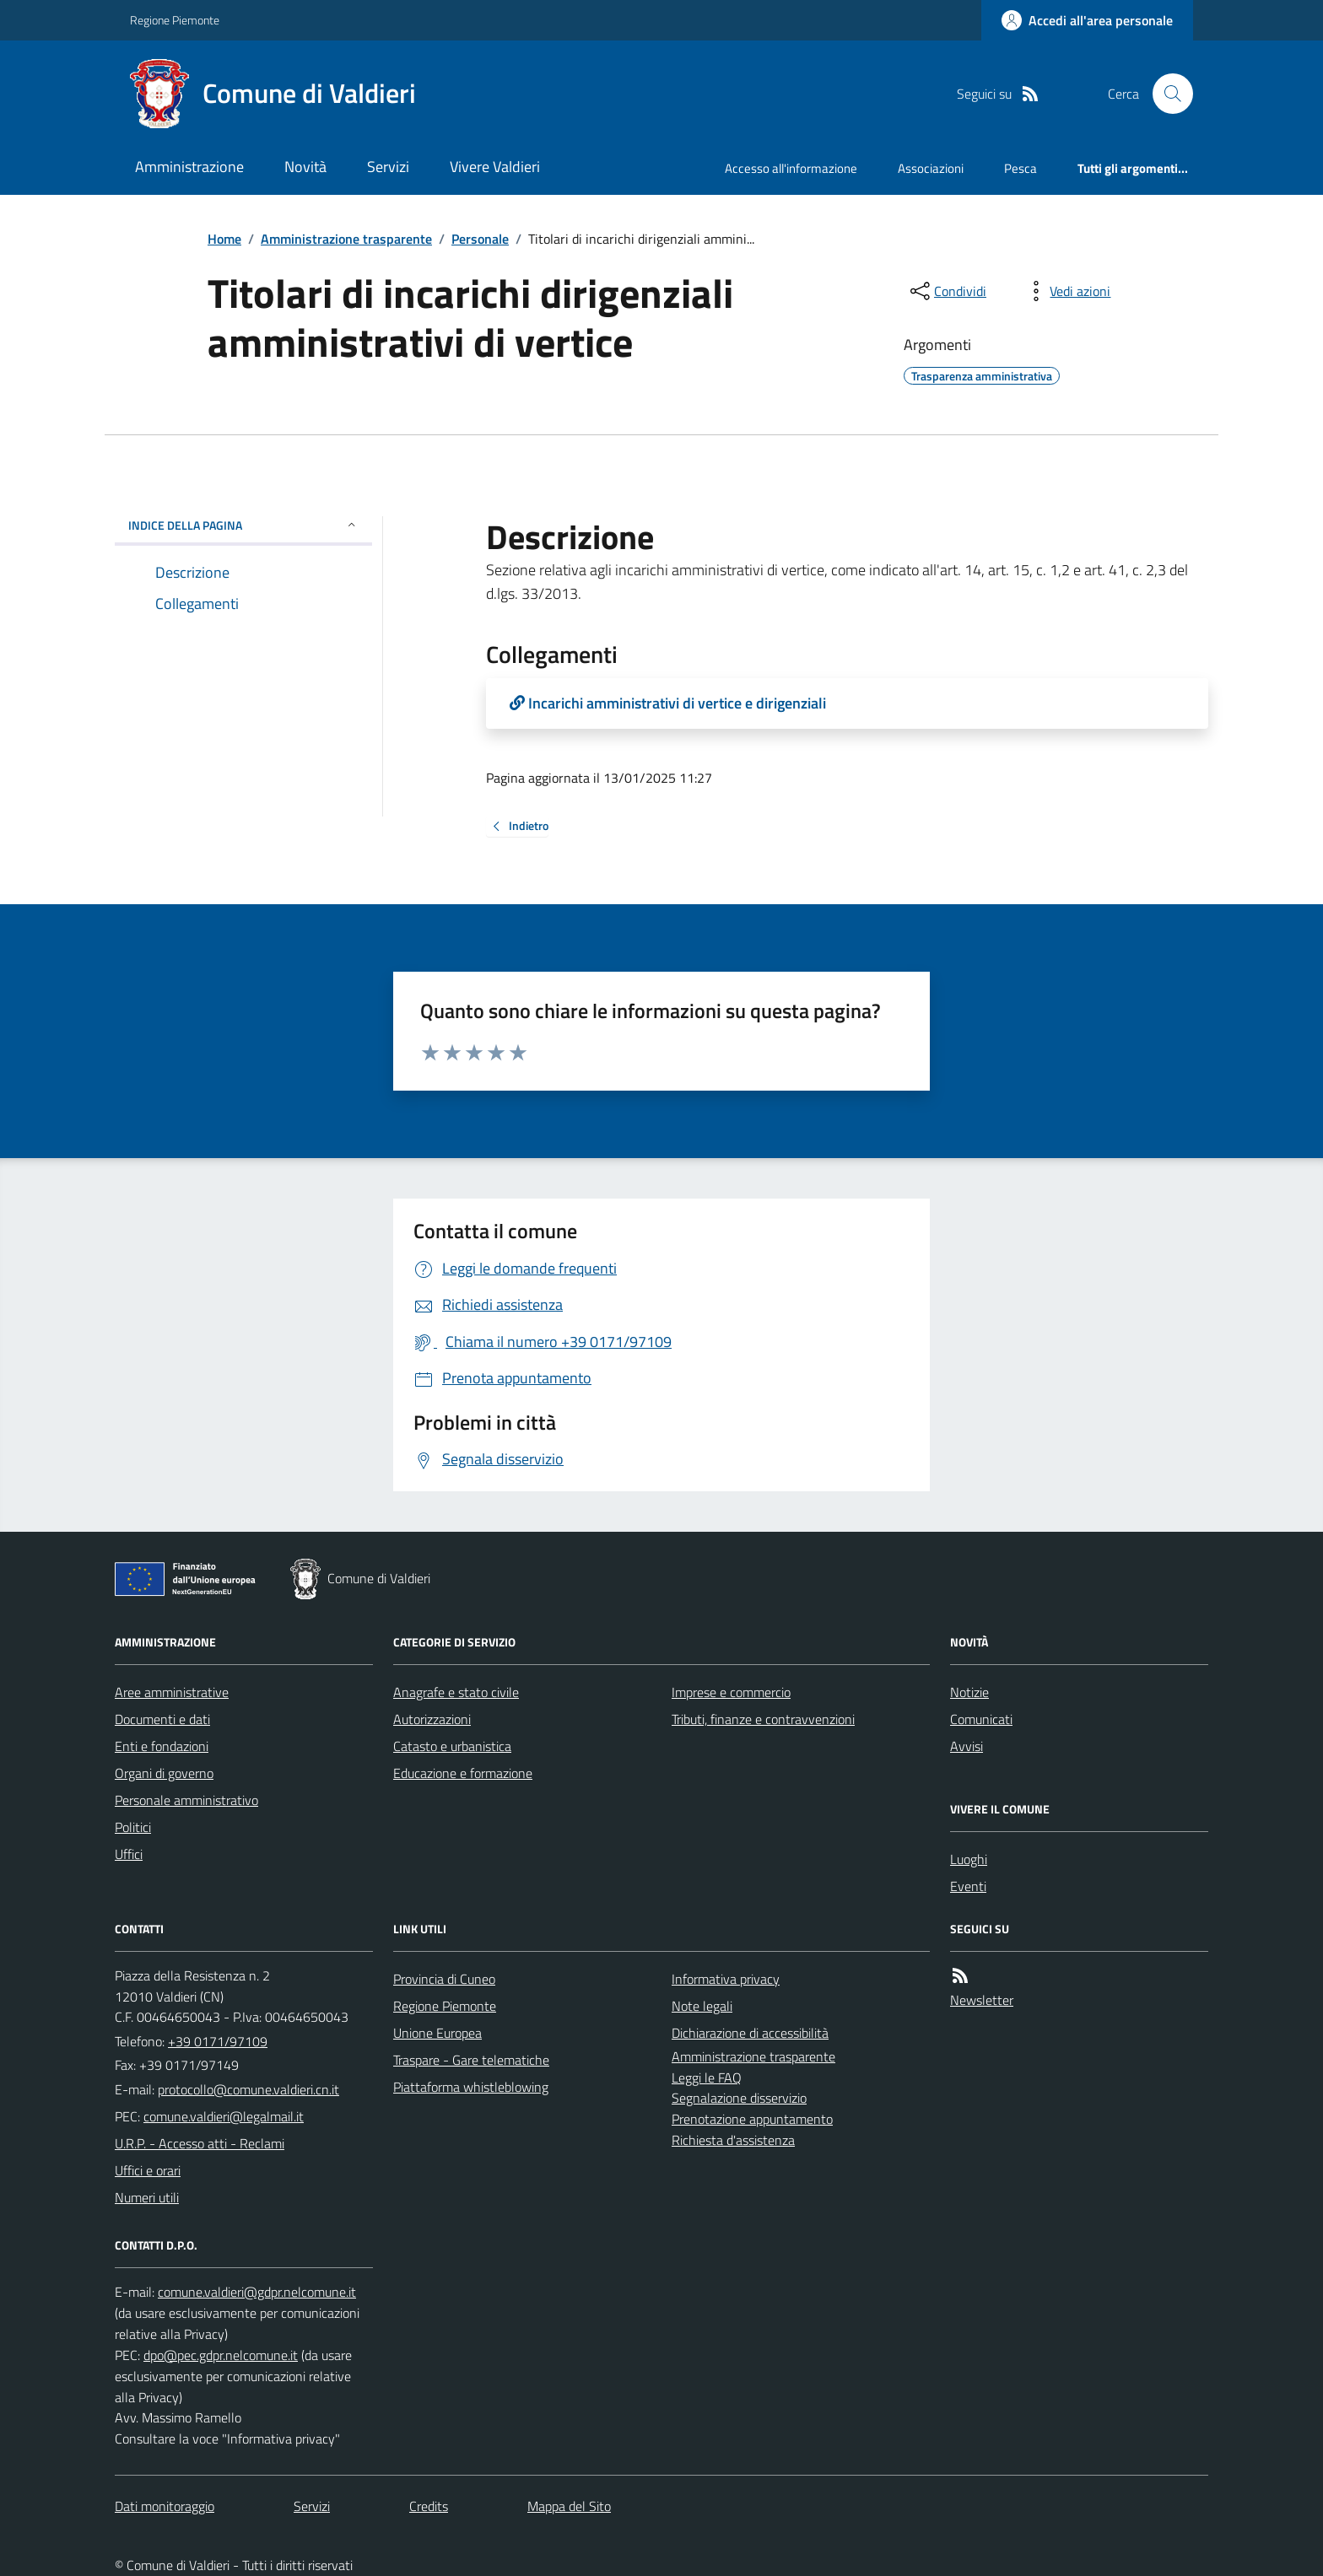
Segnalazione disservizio (739, 2098)
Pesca (1020, 168)
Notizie (969, 1692)
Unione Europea (437, 2033)
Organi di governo (164, 1773)
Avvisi (966, 1746)
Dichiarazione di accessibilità (750, 2033)
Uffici (129, 1854)
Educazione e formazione (462, 1773)
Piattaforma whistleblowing (470, 2087)
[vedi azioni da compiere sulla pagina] (1066, 291)
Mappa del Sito (569, 2506)
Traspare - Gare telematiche (471, 2060)
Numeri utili (147, 2197)
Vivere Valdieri (495, 166)
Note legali (702, 2006)
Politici (133, 1827)
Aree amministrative (172, 1692)
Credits (428, 2506)
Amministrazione (189, 166)
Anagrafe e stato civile (456, 1692)
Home (224, 239)
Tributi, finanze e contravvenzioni (763, 1719)
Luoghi (968, 1859)
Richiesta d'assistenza (733, 2140)
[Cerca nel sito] (1166, 93)
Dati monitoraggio (164, 2506)
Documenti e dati (162, 1719)
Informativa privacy (726, 1979)
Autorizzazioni (432, 1719)
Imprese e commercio (731, 1692)
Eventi (968, 1886)
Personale (480, 239)
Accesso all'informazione (791, 168)
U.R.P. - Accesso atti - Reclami (199, 2143)
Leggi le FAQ (707, 2077)
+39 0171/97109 (217, 2041)
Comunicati (981, 1719)
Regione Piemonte (174, 20)
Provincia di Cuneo (444, 1979)
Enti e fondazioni (161, 1746)
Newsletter (981, 2000)
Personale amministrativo (186, 1800)
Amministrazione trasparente (346, 239)
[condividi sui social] (947, 291)
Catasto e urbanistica (452, 1746)
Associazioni (931, 168)
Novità (305, 166)
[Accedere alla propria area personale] (1087, 20)
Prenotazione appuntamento (752, 2119)
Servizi (388, 166)
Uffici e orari (148, 2170)
